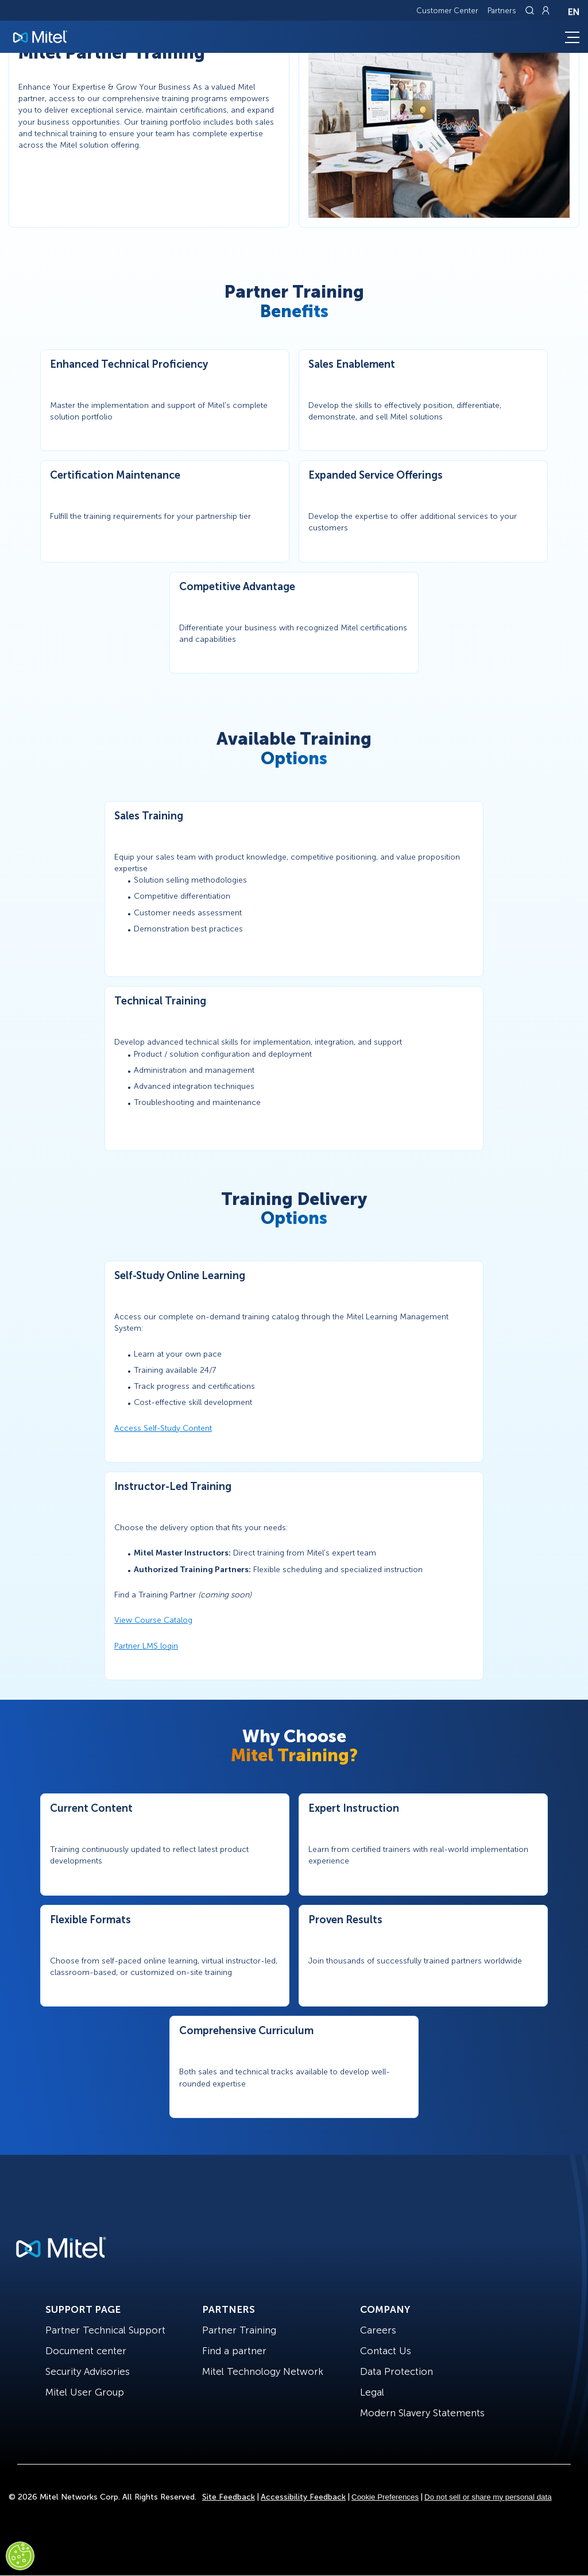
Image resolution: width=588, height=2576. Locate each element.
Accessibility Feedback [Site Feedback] (303, 2497)
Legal (372, 2392)
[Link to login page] (545, 10)
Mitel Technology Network (262, 2371)
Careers (378, 2330)
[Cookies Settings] (20, 2556)
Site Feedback (228, 2497)
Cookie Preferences (385, 2497)
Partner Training (239, 2330)
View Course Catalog (153, 1620)
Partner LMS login (146, 1646)
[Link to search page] (531, 10)
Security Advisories (87, 2371)
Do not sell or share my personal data (488, 2497)
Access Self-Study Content (163, 1428)
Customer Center (447, 10)
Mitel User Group (84, 2392)
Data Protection (396, 2371)
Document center (85, 2350)
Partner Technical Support (105, 2330)
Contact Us (385, 2350)
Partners (502, 10)
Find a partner (234, 2350)
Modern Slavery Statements (422, 2413)
